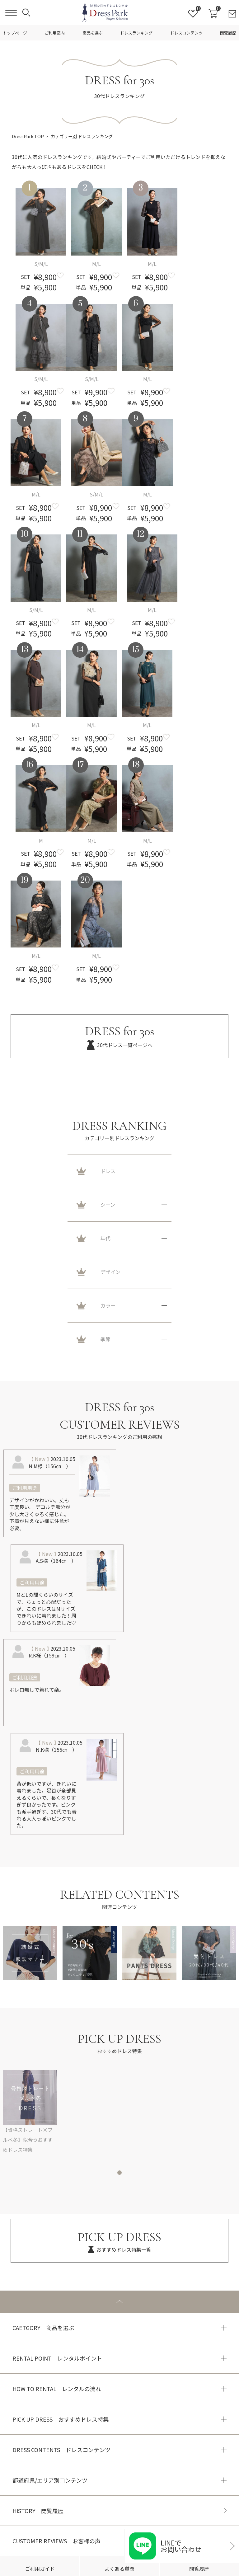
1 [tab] (119, 2172)
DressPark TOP (28, 136)
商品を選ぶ (92, 33)
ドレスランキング (136, 33)
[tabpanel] (119, 2112)
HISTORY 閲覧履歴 (37, 2511)
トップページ (15, 33)
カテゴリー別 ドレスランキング (82, 136)
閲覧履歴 (228, 33)
